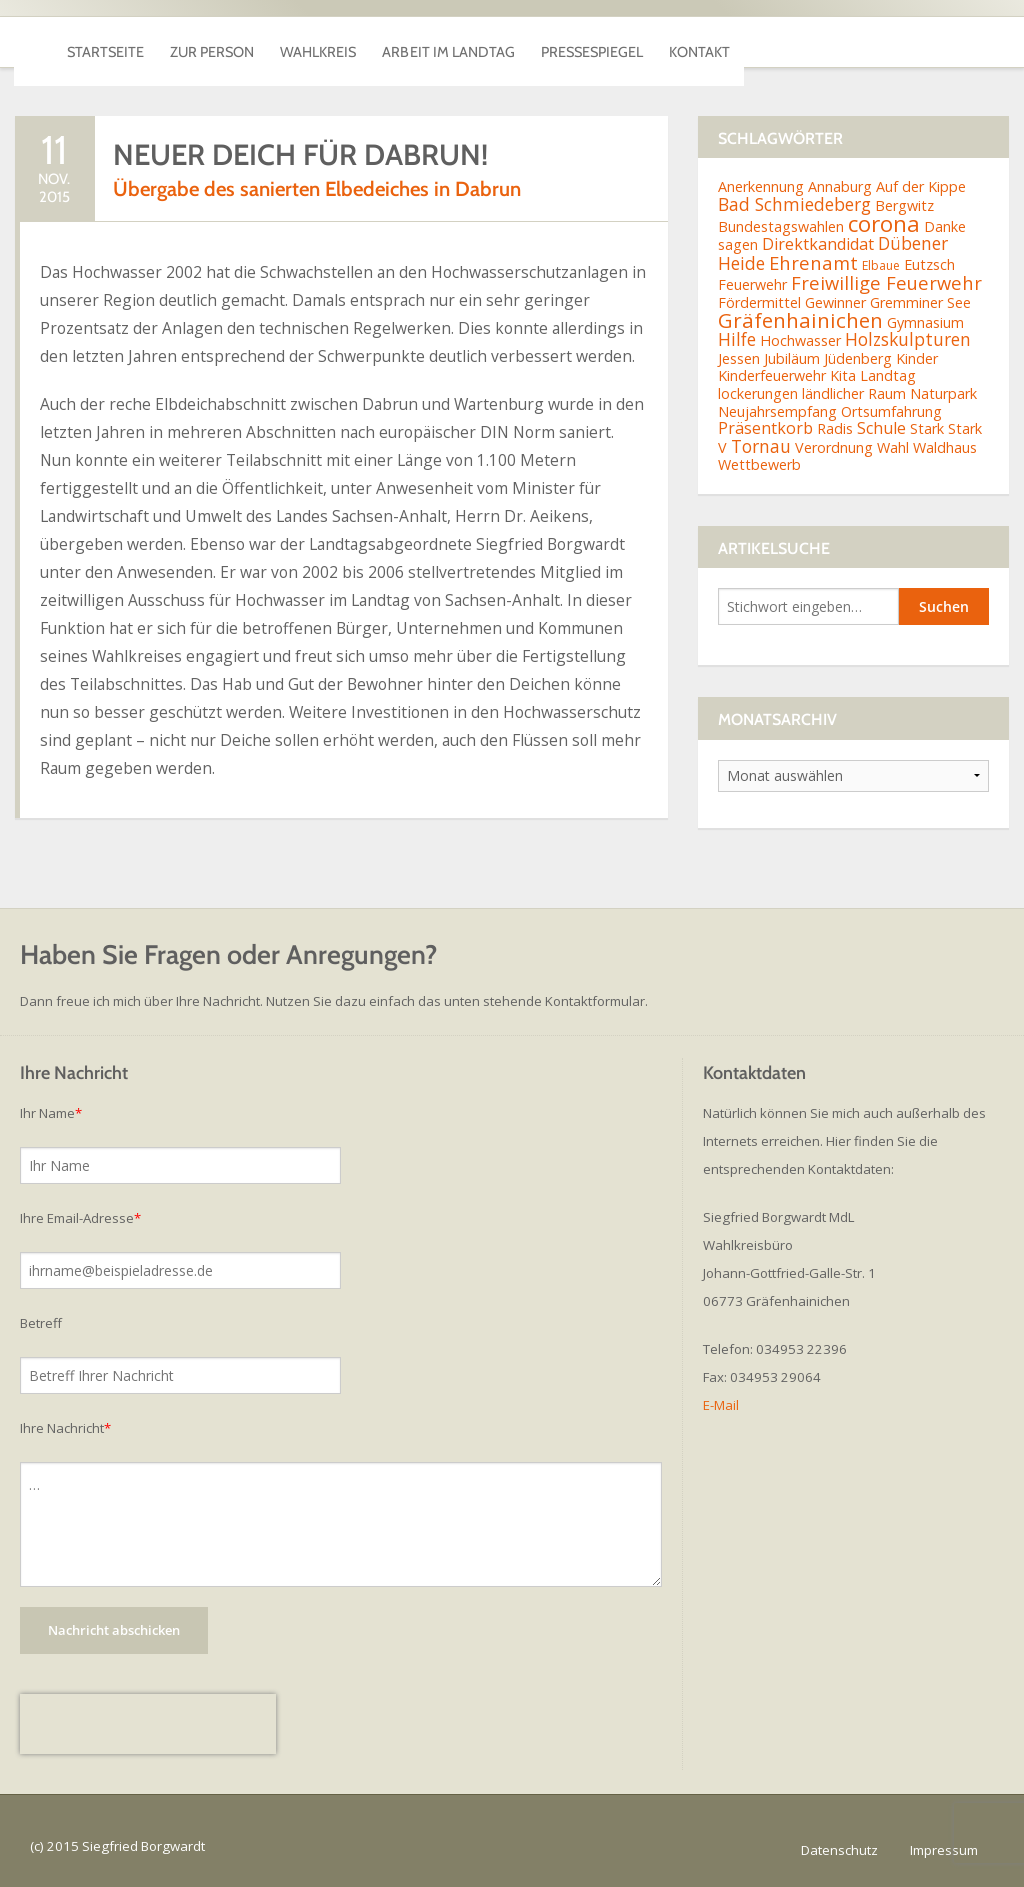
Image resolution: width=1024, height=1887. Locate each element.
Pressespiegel (790, 41)
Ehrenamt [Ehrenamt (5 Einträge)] (813, 262)
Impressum (944, 1850)
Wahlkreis (422, 41)
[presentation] (148, 1724)
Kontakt (941, 41)
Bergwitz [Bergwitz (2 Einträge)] (904, 205)
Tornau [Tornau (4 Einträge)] (761, 446)
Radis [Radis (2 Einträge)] (835, 428)
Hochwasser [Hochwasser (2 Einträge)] (800, 340)
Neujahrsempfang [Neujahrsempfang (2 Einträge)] (777, 411)
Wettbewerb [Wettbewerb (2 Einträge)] (759, 464)
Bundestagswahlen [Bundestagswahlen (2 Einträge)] (781, 226)
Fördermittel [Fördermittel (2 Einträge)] (759, 302)
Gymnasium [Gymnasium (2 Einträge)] (925, 322)
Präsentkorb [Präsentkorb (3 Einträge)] (765, 428)
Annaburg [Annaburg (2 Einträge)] (840, 186)
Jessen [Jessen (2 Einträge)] (739, 358)
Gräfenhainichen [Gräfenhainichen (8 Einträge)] (800, 320)
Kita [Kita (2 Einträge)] (843, 375)
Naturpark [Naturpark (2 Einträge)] (943, 393)
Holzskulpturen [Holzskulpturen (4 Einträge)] (908, 339)
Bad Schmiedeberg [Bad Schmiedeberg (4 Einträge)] (794, 204)
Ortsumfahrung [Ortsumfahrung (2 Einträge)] (891, 411)
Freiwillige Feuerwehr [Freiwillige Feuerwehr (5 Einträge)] (886, 282)
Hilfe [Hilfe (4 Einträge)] (737, 339)
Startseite (126, 41)
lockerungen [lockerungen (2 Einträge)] (758, 393)
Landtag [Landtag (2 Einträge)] (888, 375)
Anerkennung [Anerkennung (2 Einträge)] (761, 186)
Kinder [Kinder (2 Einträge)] (917, 358)
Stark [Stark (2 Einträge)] (927, 428)
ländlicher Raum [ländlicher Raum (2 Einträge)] (854, 393)
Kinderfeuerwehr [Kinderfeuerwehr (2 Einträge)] (772, 375)
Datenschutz (839, 1850)
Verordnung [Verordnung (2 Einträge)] (834, 447)
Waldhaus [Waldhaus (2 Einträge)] (945, 447)
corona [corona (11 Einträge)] (884, 223)
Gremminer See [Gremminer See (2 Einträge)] (920, 302)
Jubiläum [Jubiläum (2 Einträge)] (792, 358)
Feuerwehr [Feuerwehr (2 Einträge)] (752, 284)
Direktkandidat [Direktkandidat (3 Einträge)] (818, 244)
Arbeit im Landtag (599, 41)
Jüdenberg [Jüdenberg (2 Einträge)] (858, 358)
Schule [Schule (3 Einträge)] (881, 428)
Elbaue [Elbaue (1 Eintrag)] (881, 265)
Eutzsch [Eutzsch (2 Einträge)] (929, 264)
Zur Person (275, 41)
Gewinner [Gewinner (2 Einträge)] (835, 302)
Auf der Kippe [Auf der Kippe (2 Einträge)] (921, 186)
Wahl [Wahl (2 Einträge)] (893, 447)
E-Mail (721, 1405)
